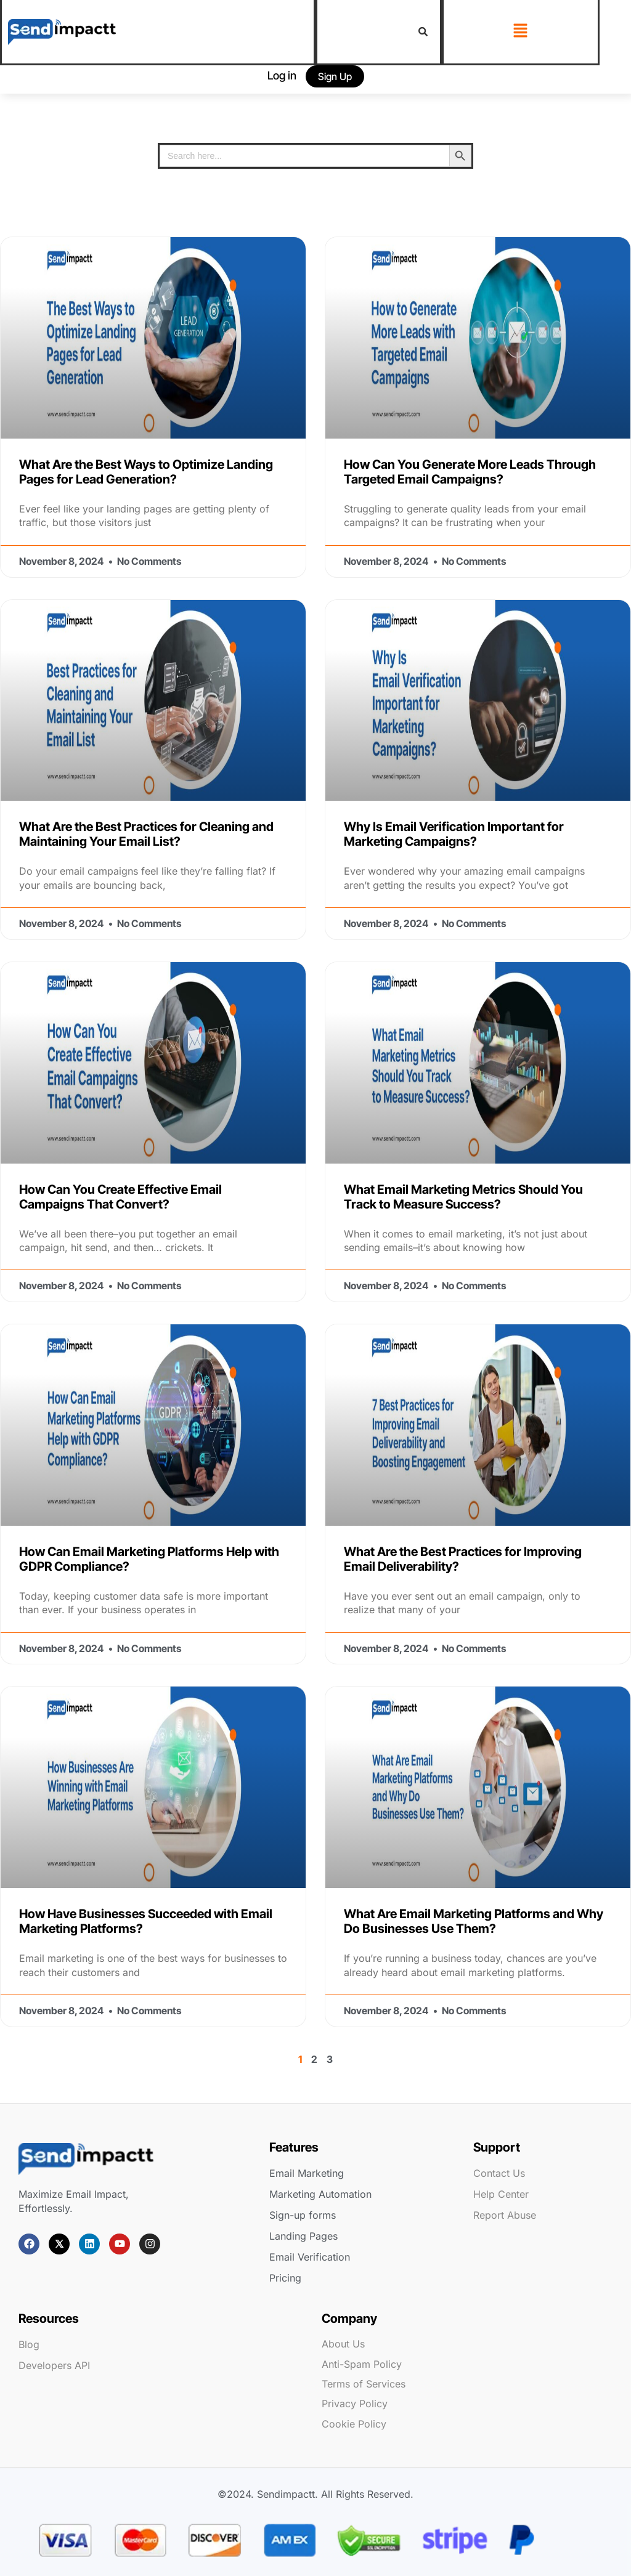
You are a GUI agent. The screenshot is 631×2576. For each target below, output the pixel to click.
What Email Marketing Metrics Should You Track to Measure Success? (463, 1197)
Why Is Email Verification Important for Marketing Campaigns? (454, 834)
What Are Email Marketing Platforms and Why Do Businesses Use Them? (473, 1921)
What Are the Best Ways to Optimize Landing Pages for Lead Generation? (146, 472)
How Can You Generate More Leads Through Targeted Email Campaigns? (470, 472)
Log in (281, 75)
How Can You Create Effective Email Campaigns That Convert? (120, 1197)
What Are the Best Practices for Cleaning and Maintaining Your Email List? (146, 834)
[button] (521, 31)
